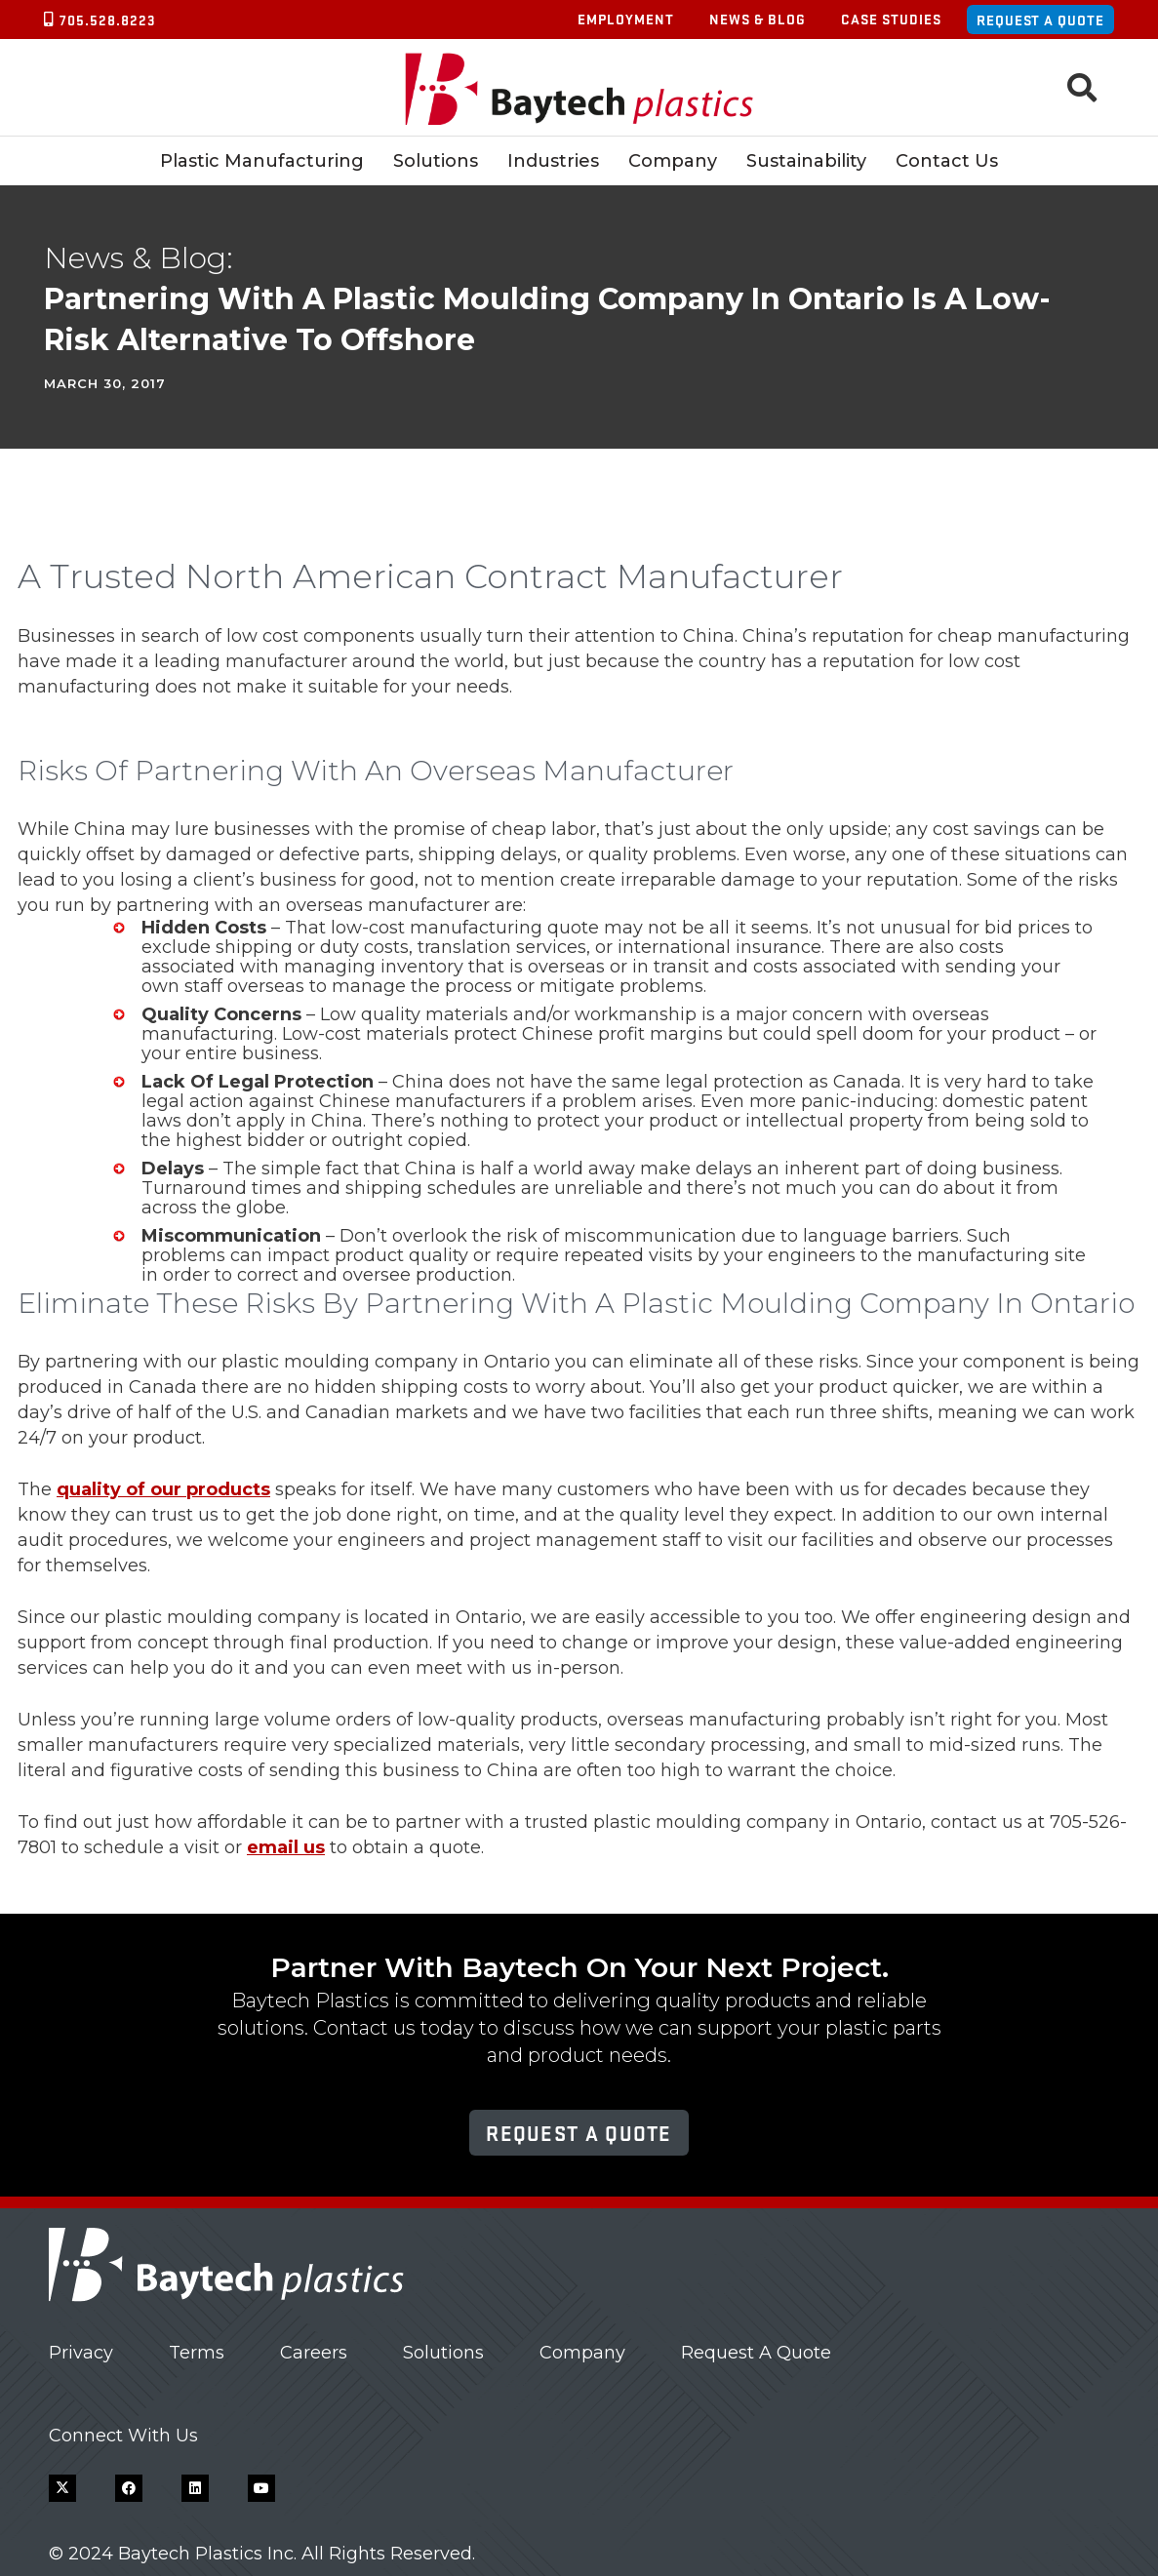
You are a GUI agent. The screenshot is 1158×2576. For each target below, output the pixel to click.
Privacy (81, 2352)
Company (582, 2352)
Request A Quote (756, 2352)
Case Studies (891, 18)
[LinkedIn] (195, 2488)
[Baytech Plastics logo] (579, 88)
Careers (313, 2352)
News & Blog (757, 18)
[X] (62, 2488)
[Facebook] (128, 2488)
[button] (1082, 87)
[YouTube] (261, 2488)
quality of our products (163, 1489)
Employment (626, 18)
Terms (196, 2352)
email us (286, 1847)
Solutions (443, 2352)
